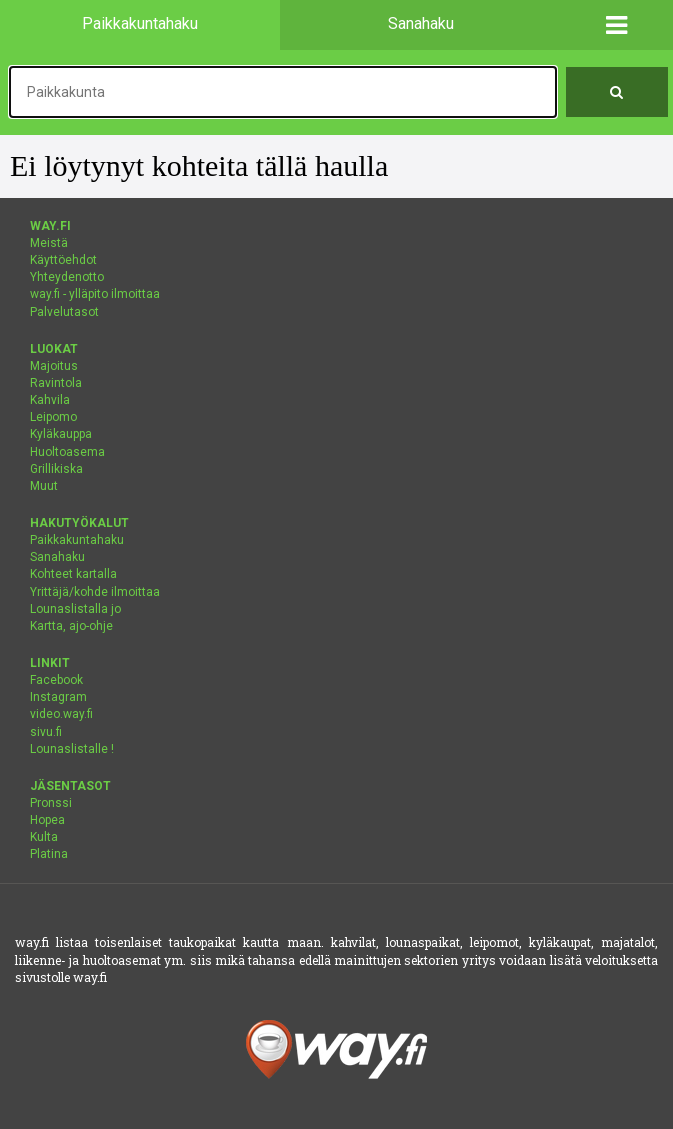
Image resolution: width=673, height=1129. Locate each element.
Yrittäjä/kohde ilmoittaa (95, 592)
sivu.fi (46, 732)
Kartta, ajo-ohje (71, 626)
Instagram (58, 697)
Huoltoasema (67, 452)
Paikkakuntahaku (77, 540)
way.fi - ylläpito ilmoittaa (95, 294)
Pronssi (51, 803)
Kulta (44, 837)
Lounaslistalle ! (72, 749)
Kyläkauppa (61, 434)
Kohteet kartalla (73, 574)
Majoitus (54, 366)
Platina (49, 854)
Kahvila (50, 400)
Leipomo (53, 417)
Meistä (49, 243)
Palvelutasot (64, 312)
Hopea (47, 820)
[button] (617, 25)
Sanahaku (57, 557)
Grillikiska (56, 469)
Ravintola (56, 383)
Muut (44, 486)
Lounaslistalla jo (75, 609)
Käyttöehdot (63, 260)
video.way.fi (61, 714)
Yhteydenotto (67, 277)
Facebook (56, 680)
